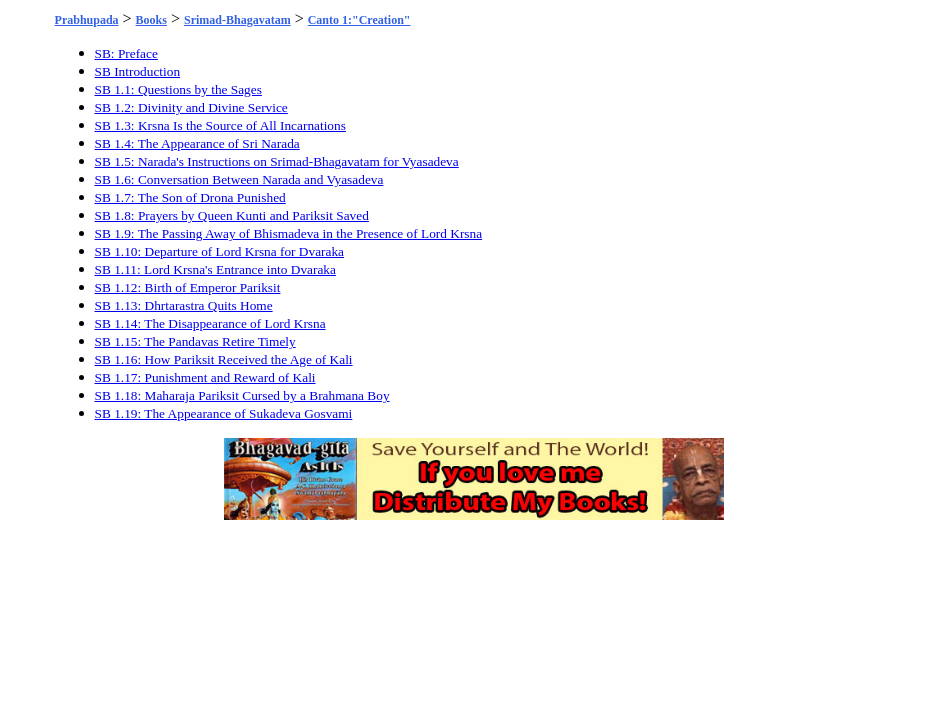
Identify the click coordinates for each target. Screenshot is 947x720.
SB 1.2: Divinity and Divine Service (191, 107)
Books (151, 20)
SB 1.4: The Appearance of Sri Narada (197, 143)
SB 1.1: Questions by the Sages (178, 89)
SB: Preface (126, 53)
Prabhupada (87, 20)
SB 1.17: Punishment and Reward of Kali (205, 377)
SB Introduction (138, 71)
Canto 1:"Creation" (359, 20)
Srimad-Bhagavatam (237, 20)
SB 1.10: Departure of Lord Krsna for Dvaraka (219, 251)
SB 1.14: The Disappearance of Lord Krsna (210, 323)
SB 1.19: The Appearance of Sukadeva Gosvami (224, 413)
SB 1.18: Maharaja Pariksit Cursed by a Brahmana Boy (242, 395)
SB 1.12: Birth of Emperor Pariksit (188, 287)
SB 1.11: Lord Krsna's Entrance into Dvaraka (215, 269)
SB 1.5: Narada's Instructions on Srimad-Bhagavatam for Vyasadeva (277, 161)
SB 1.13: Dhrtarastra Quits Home (184, 305)
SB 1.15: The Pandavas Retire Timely (195, 341)
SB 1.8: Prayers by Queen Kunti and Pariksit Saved (232, 215)
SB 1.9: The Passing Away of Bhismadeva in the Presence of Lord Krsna (289, 233)
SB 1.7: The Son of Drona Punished (190, 197)
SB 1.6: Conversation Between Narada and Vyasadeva (239, 179)
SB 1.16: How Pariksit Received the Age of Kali (224, 359)
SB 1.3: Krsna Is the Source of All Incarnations (220, 125)
